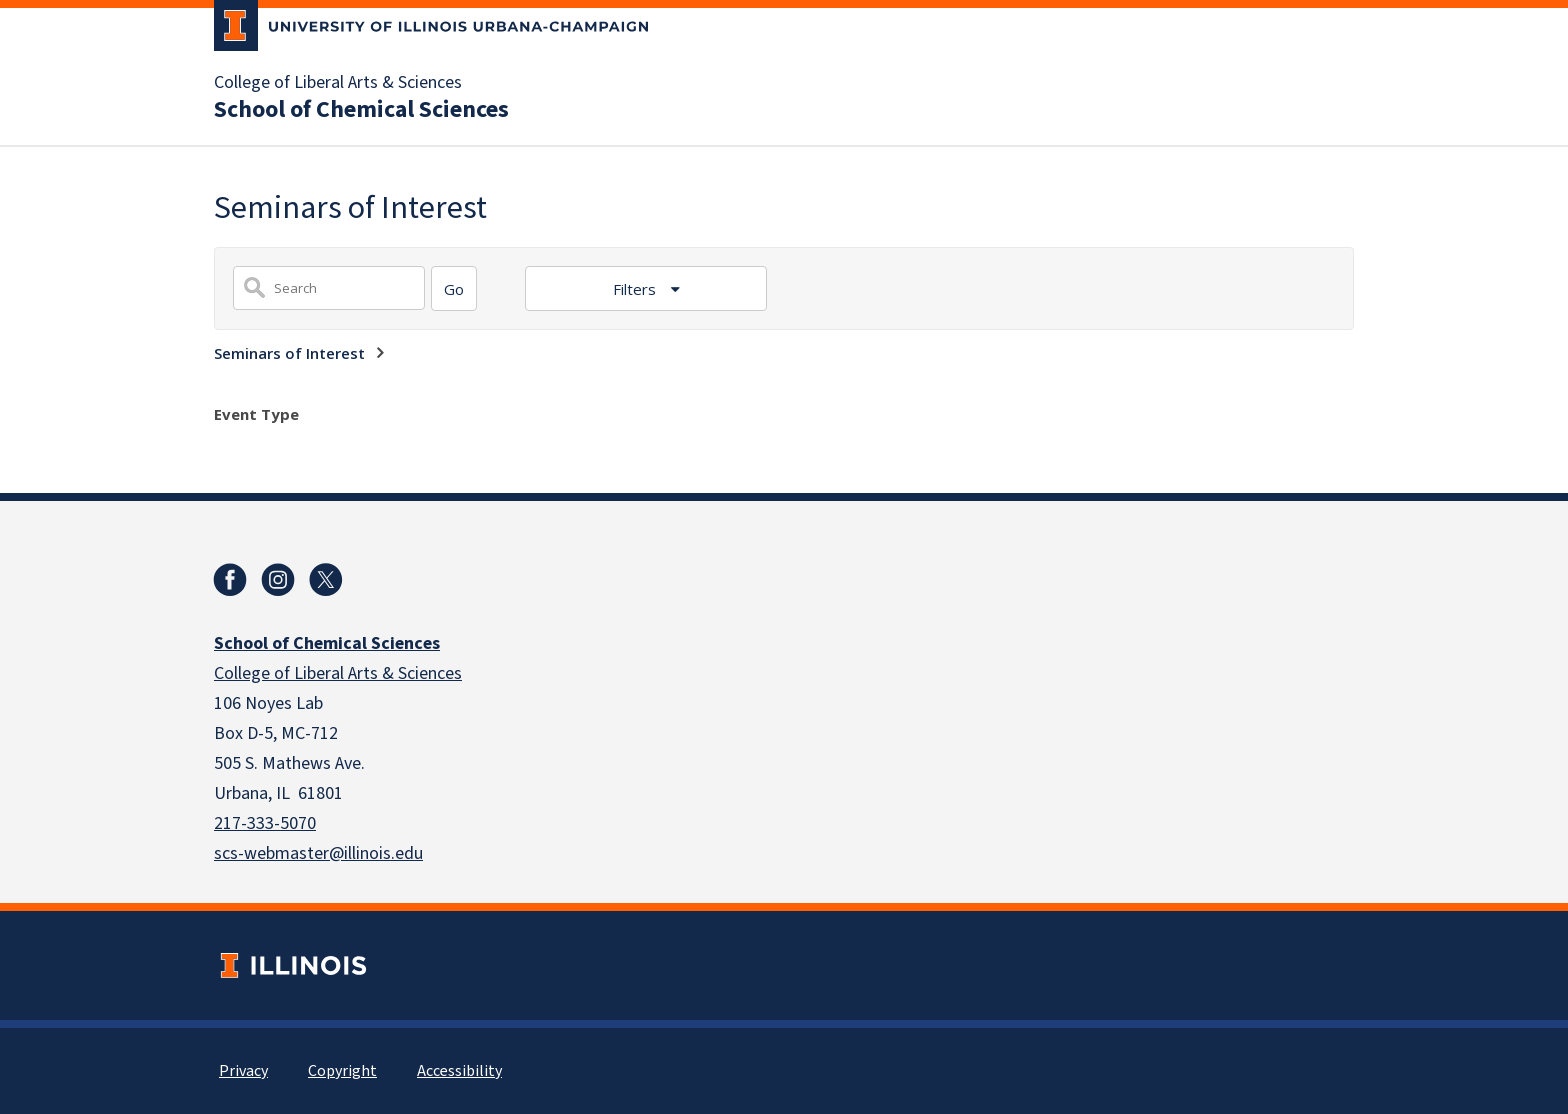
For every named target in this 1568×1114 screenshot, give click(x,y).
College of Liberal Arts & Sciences (338, 83)
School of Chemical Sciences (361, 110)
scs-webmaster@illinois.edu (318, 853)
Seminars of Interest (289, 353)
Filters (636, 289)
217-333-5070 (265, 823)
